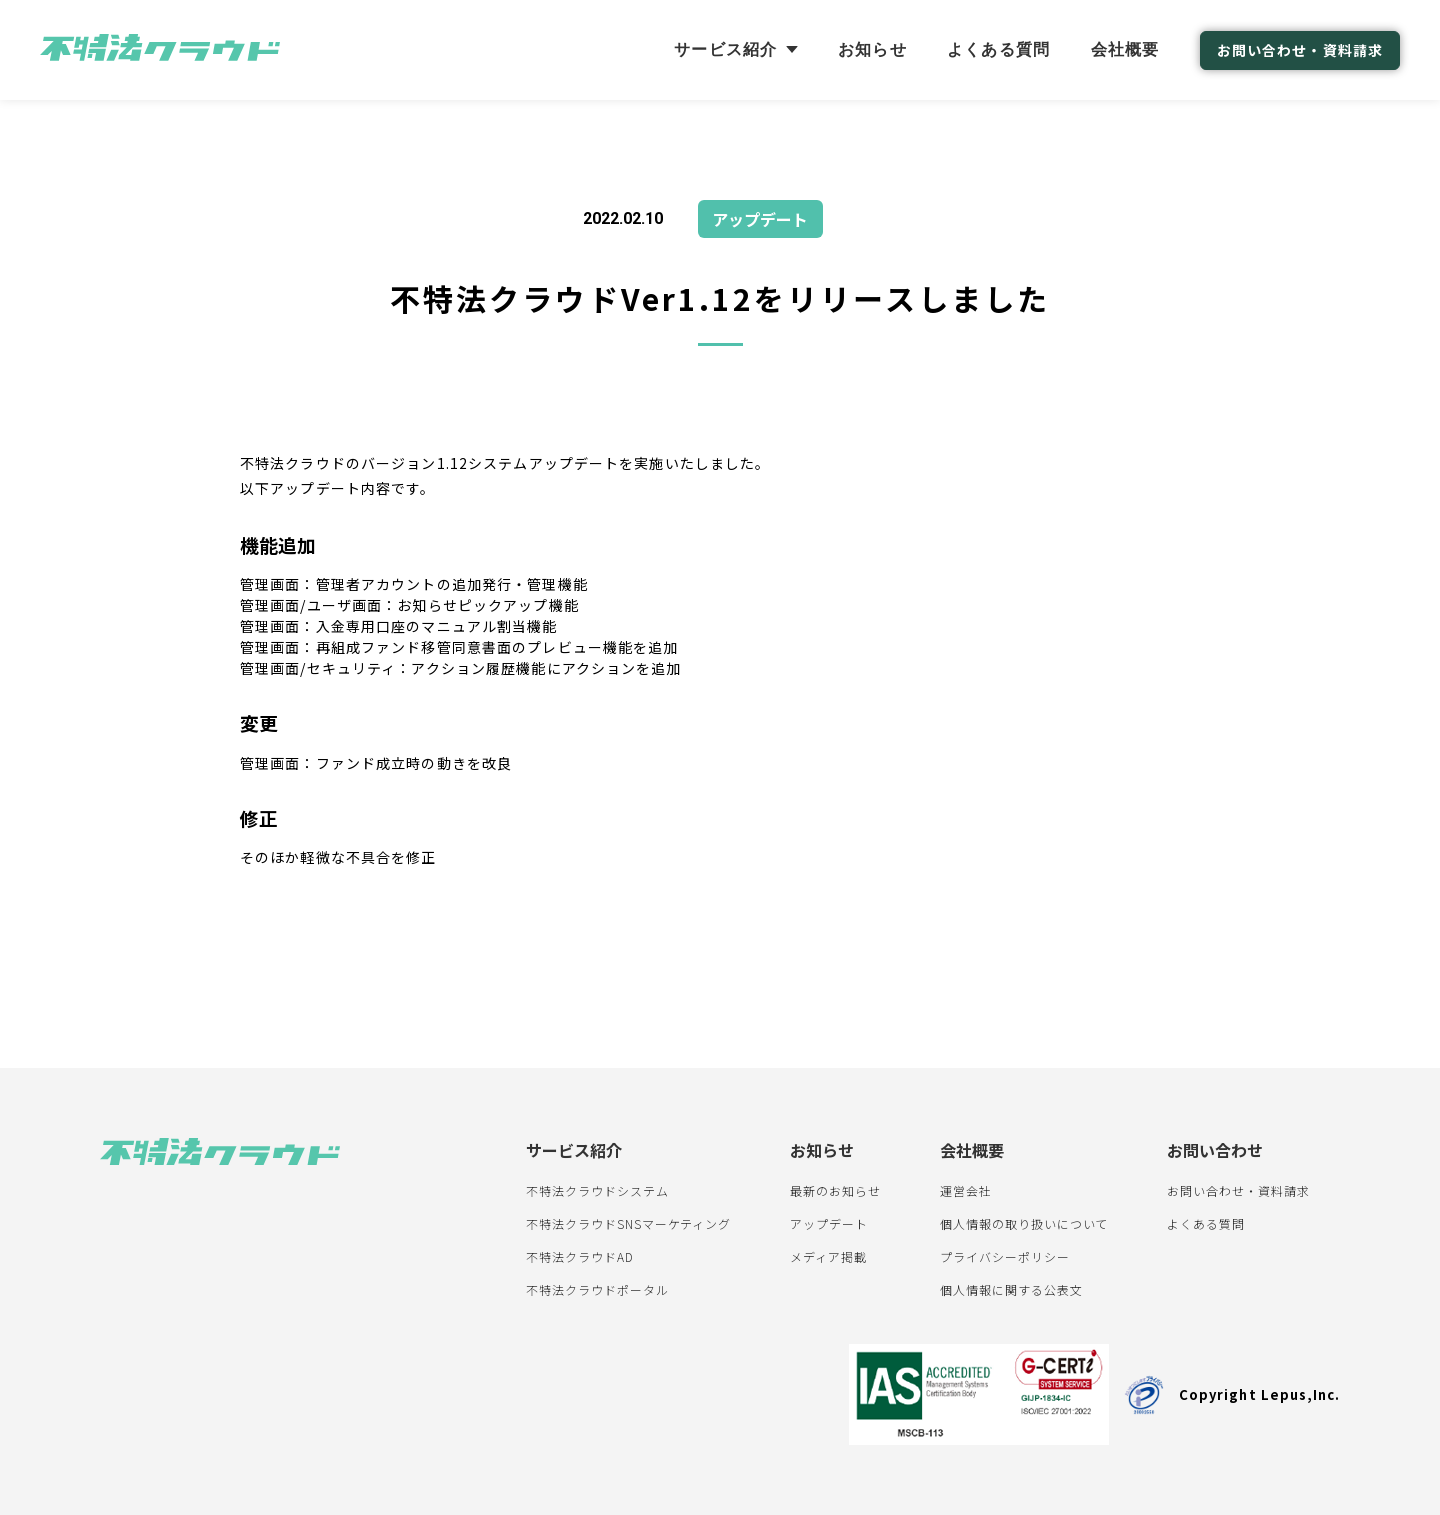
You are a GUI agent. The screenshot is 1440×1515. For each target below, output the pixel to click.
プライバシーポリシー (1005, 1256)
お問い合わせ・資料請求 (1300, 50)
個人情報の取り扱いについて (1024, 1223)
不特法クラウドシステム (597, 1190)
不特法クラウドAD (580, 1256)
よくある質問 (999, 49)
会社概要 (1125, 49)
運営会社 (966, 1190)
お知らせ (872, 49)
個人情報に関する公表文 (1011, 1289)
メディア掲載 (828, 1256)
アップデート (829, 1223)
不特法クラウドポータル (597, 1289)
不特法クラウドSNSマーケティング (628, 1223)
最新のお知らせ (835, 1190)
